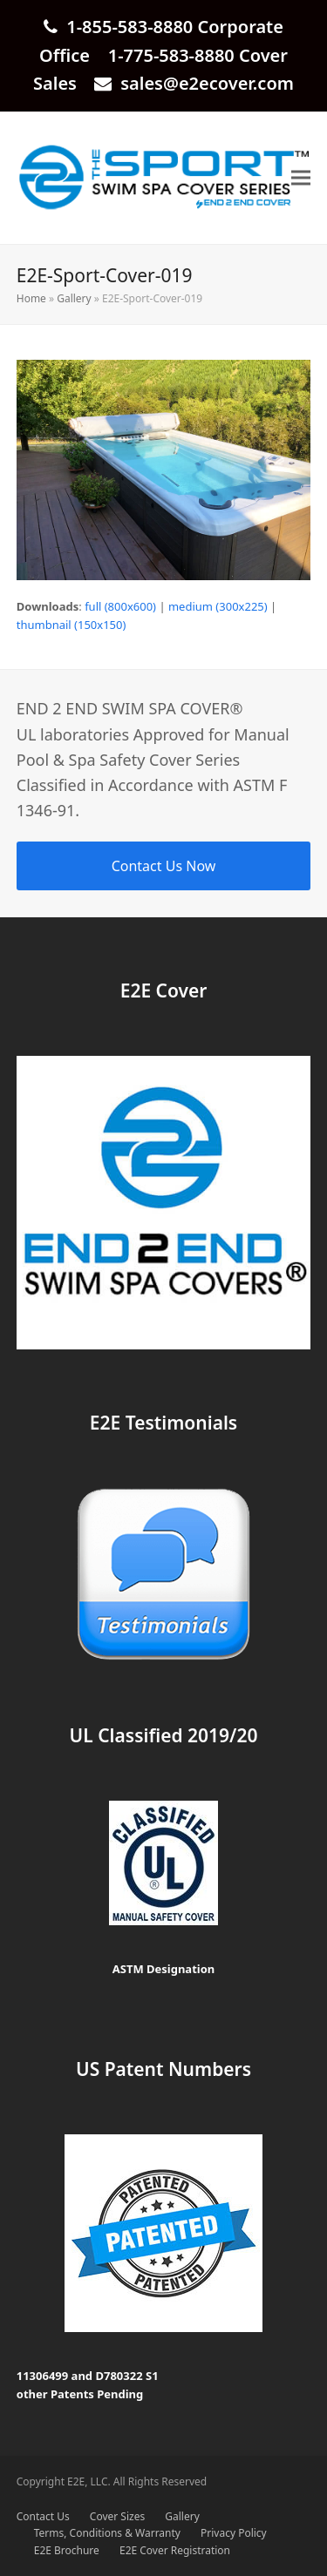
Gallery (74, 298)
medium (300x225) (218, 606)
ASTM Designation (163, 1969)
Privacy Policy (234, 2532)
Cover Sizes (117, 2516)
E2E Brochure (66, 2550)
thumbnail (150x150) (71, 624)
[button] (300, 178)
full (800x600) (120, 606)
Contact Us (43, 2516)
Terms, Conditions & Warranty (107, 2532)
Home (31, 298)
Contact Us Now (164, 866)
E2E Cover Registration (174, 2550)
